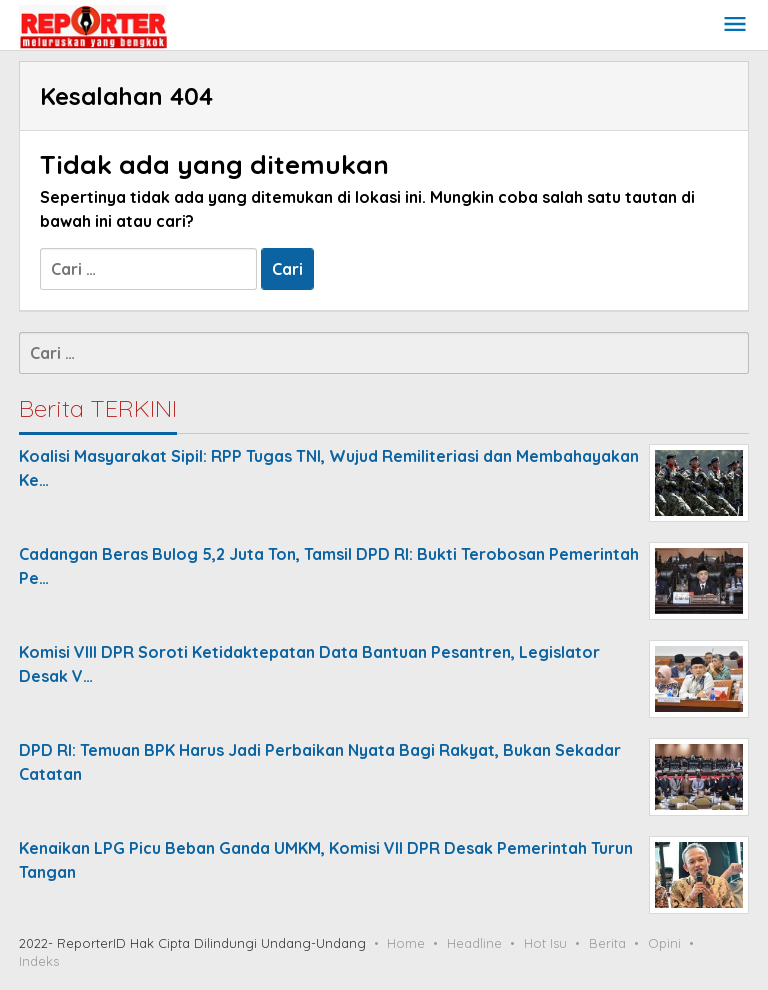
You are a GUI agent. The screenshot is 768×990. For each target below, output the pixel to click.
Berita (607, 943)
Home (406, 943)
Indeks (39, 961)
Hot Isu (545, 943)
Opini (664, 943)
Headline (474, 943)
